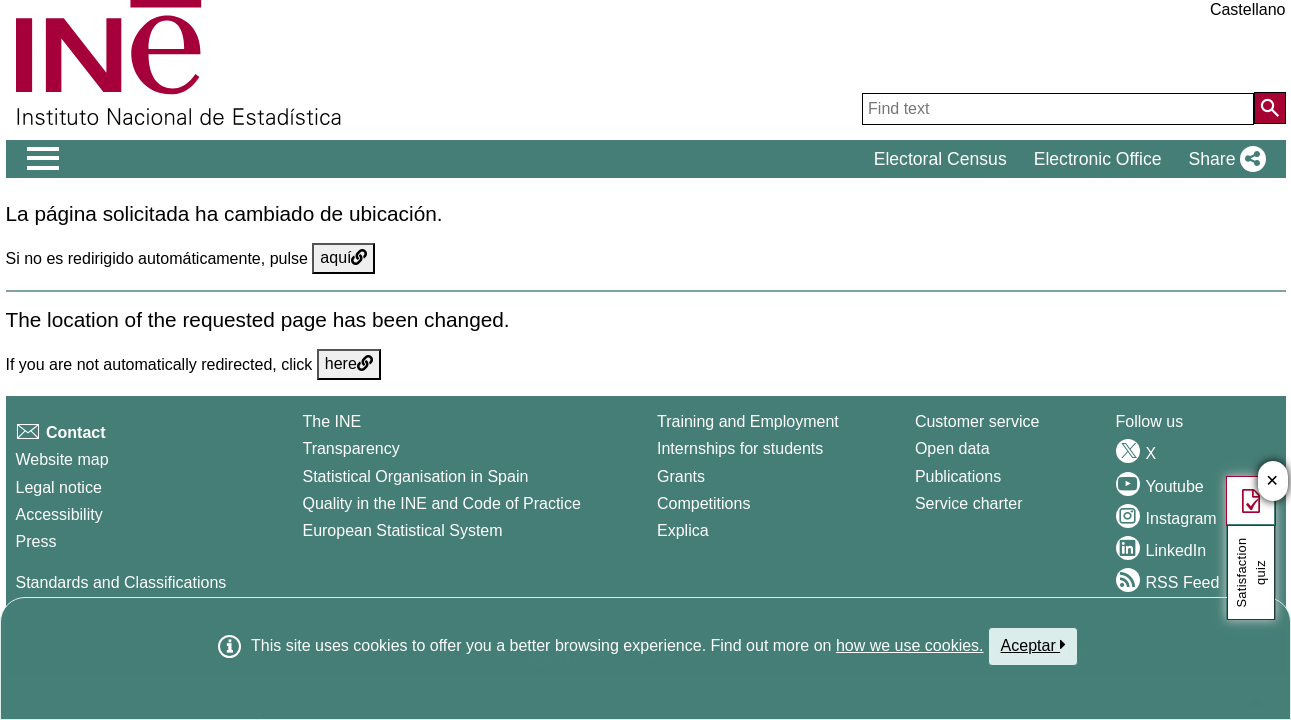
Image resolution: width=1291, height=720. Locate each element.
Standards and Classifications (121, 582)
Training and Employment (748, 421)
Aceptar (1033, 645)
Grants (681, 476)
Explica (683, 530)
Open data (952, 448)
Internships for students (740, 448)
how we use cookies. (910, 645)
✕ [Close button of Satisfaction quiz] (1272, 481)
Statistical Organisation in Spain (415, 476)
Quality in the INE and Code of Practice (441, 503)
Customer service (977, 421)
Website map (62, 459)
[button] (1223, 159)
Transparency (350, 448)
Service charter (969, 503)
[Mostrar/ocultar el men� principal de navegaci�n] (43, 159)
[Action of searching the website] (1270, 108)
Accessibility (59, 514)
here (349, 363)
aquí (343, 257)
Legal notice (59, 487)
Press (36, 541)
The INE (331, 421)
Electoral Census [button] (940, 159)
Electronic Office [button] (1098, 159)
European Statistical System (402, 530)
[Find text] (1058, 109)
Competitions (703, 503)
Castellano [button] (1248, 9)
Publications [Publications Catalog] (958, 476)
